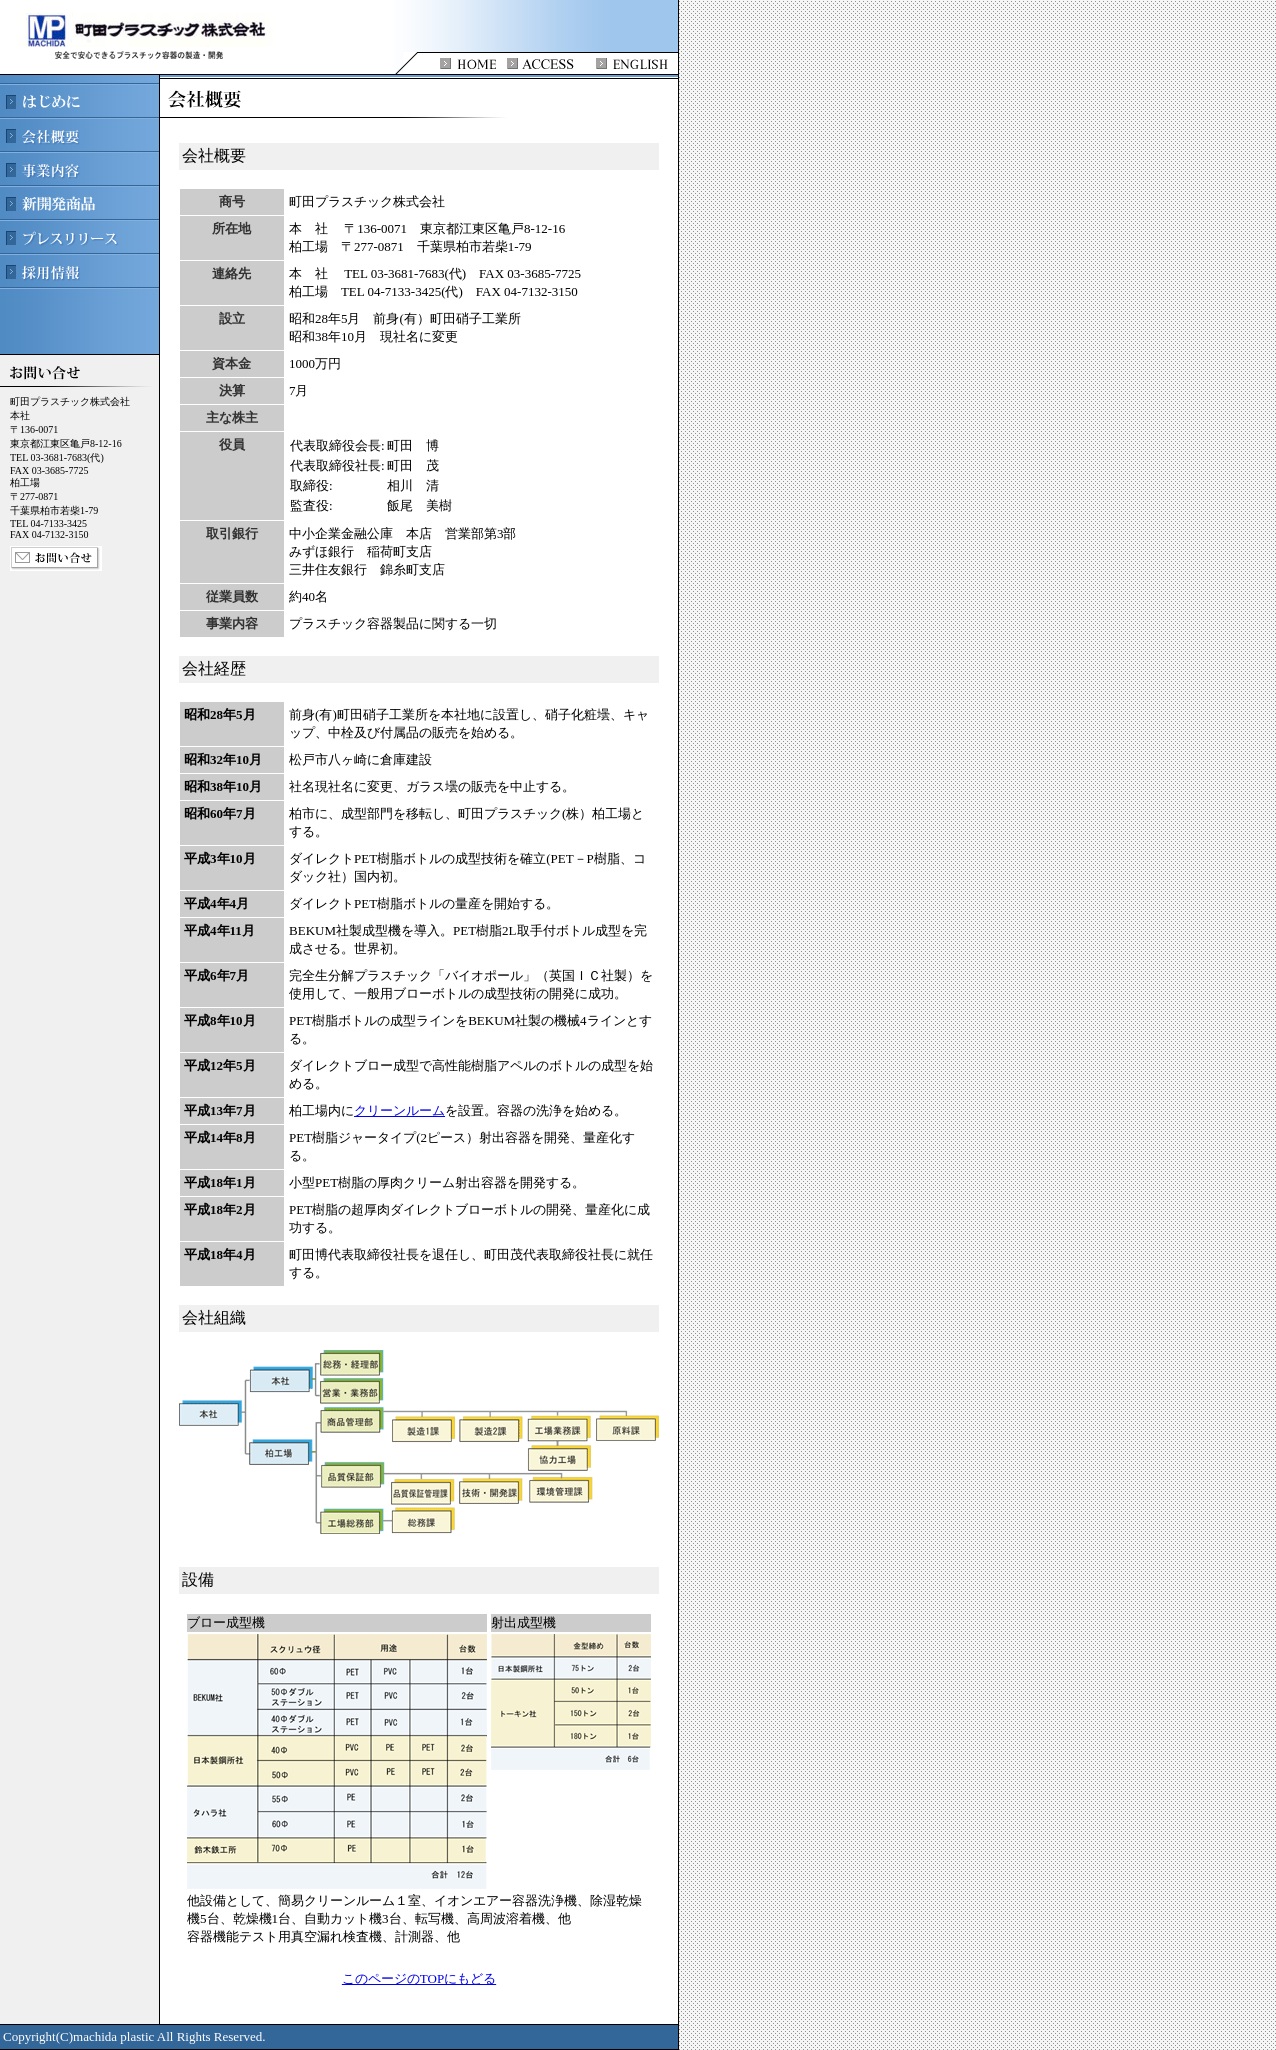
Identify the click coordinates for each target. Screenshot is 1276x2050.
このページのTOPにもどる (419, 1978)
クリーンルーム (399, 1110)
